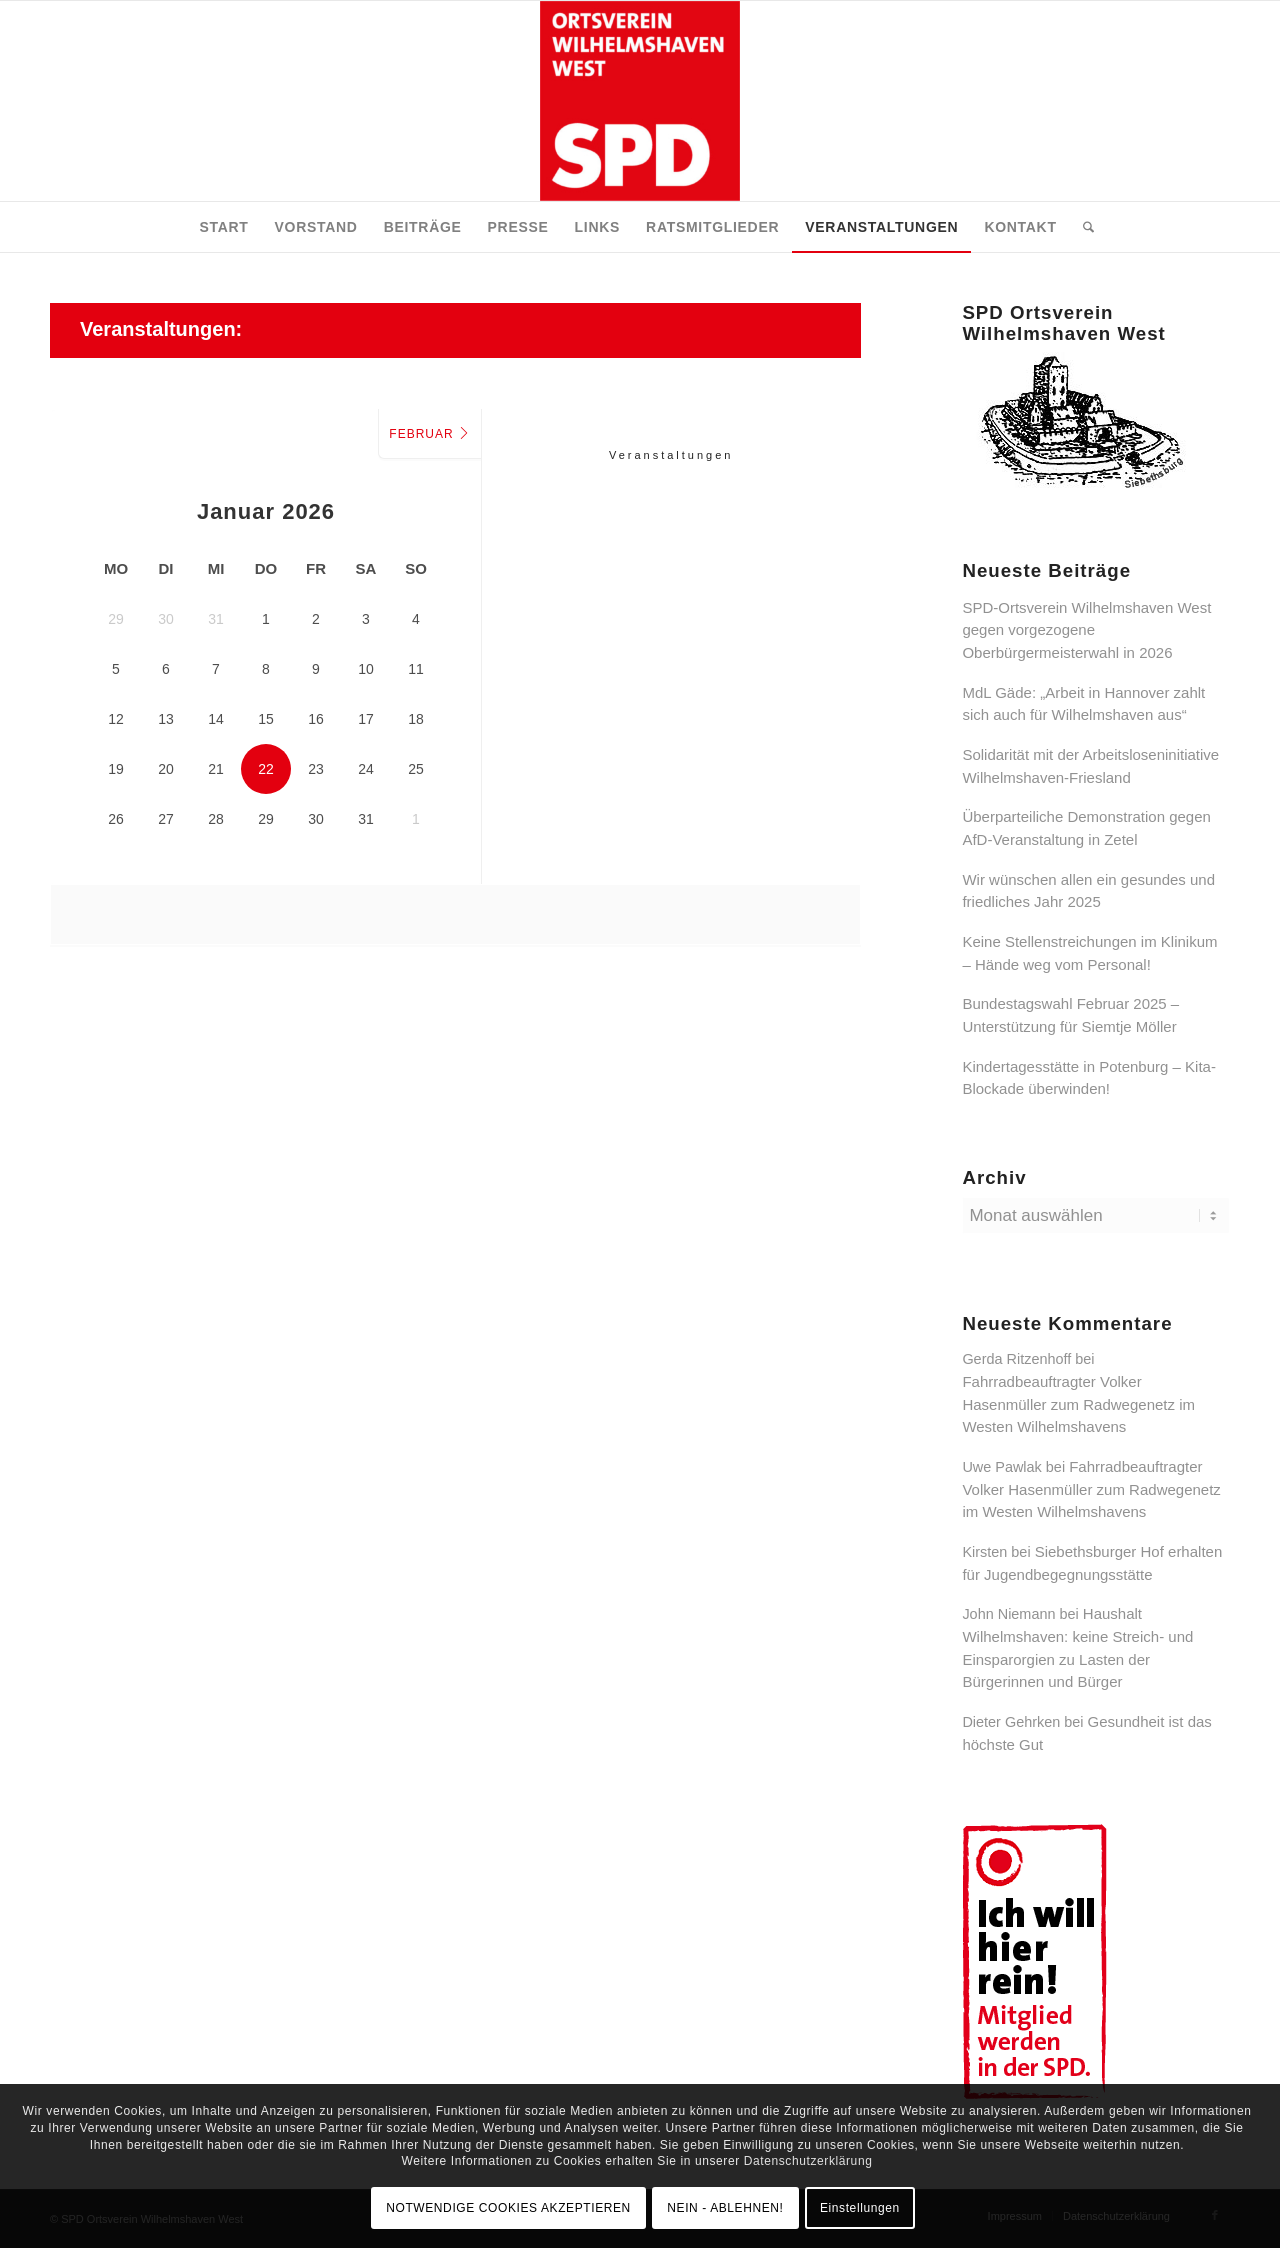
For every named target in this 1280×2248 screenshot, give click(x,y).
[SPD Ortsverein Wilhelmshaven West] (640, 101)
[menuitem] (223, 227)
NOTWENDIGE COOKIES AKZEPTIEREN (508, 2208)
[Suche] (1082, 227)
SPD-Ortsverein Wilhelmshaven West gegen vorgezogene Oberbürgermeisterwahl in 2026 (1086, 630)
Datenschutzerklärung (808, 2161)
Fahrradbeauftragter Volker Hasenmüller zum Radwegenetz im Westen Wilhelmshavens (1078, 1404)
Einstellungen (860, 2208)
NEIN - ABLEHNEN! (725, 2208)
